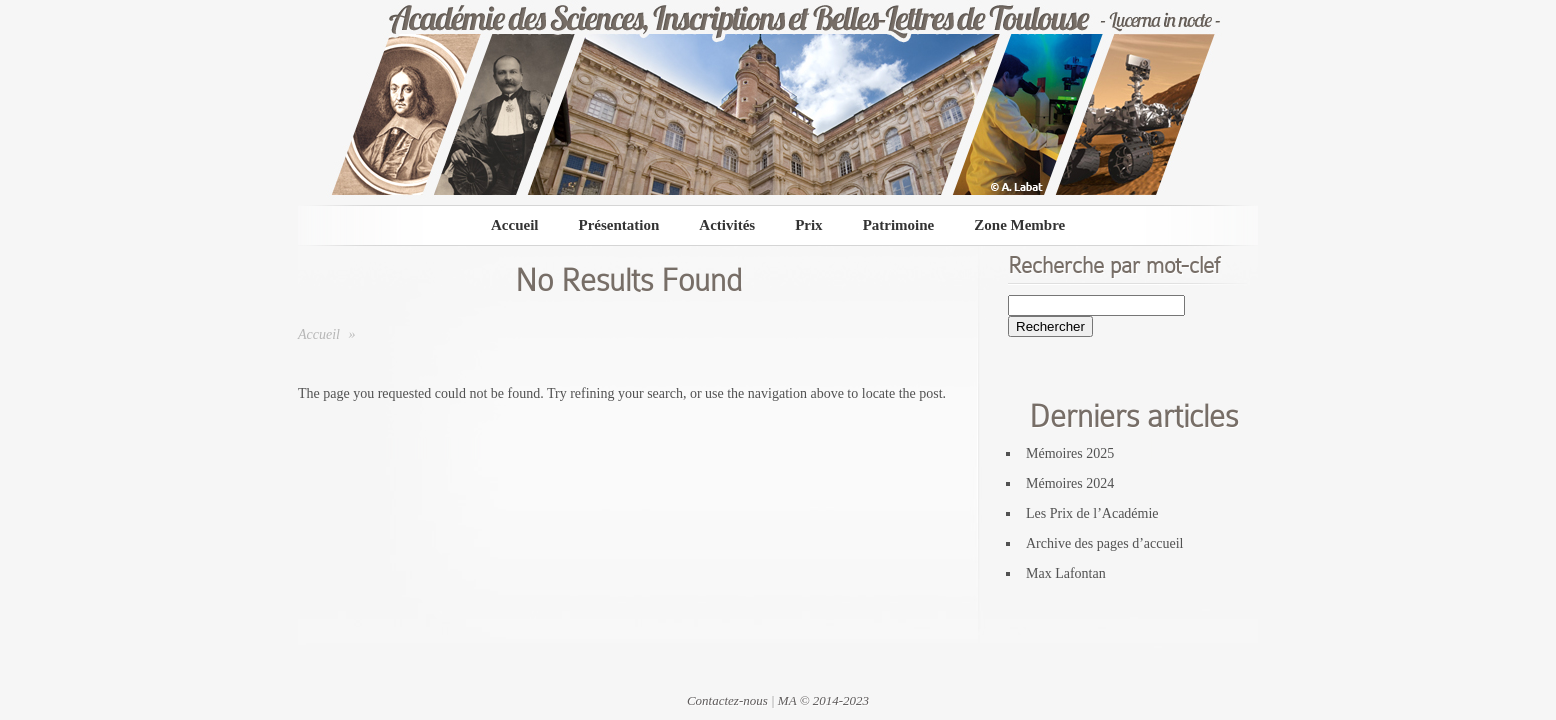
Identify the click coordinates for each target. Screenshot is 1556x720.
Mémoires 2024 (1070, 483)
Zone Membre (1019, 225)
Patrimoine (899, 225)
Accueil (514, 225)
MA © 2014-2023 (823, 700)
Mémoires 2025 (1070, 453)
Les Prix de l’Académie (1092, 513)
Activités (727, 225)
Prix (809, 225)
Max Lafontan (1066, 573)
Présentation (618, 225)
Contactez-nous (727, 700)
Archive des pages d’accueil (1104, 543)
